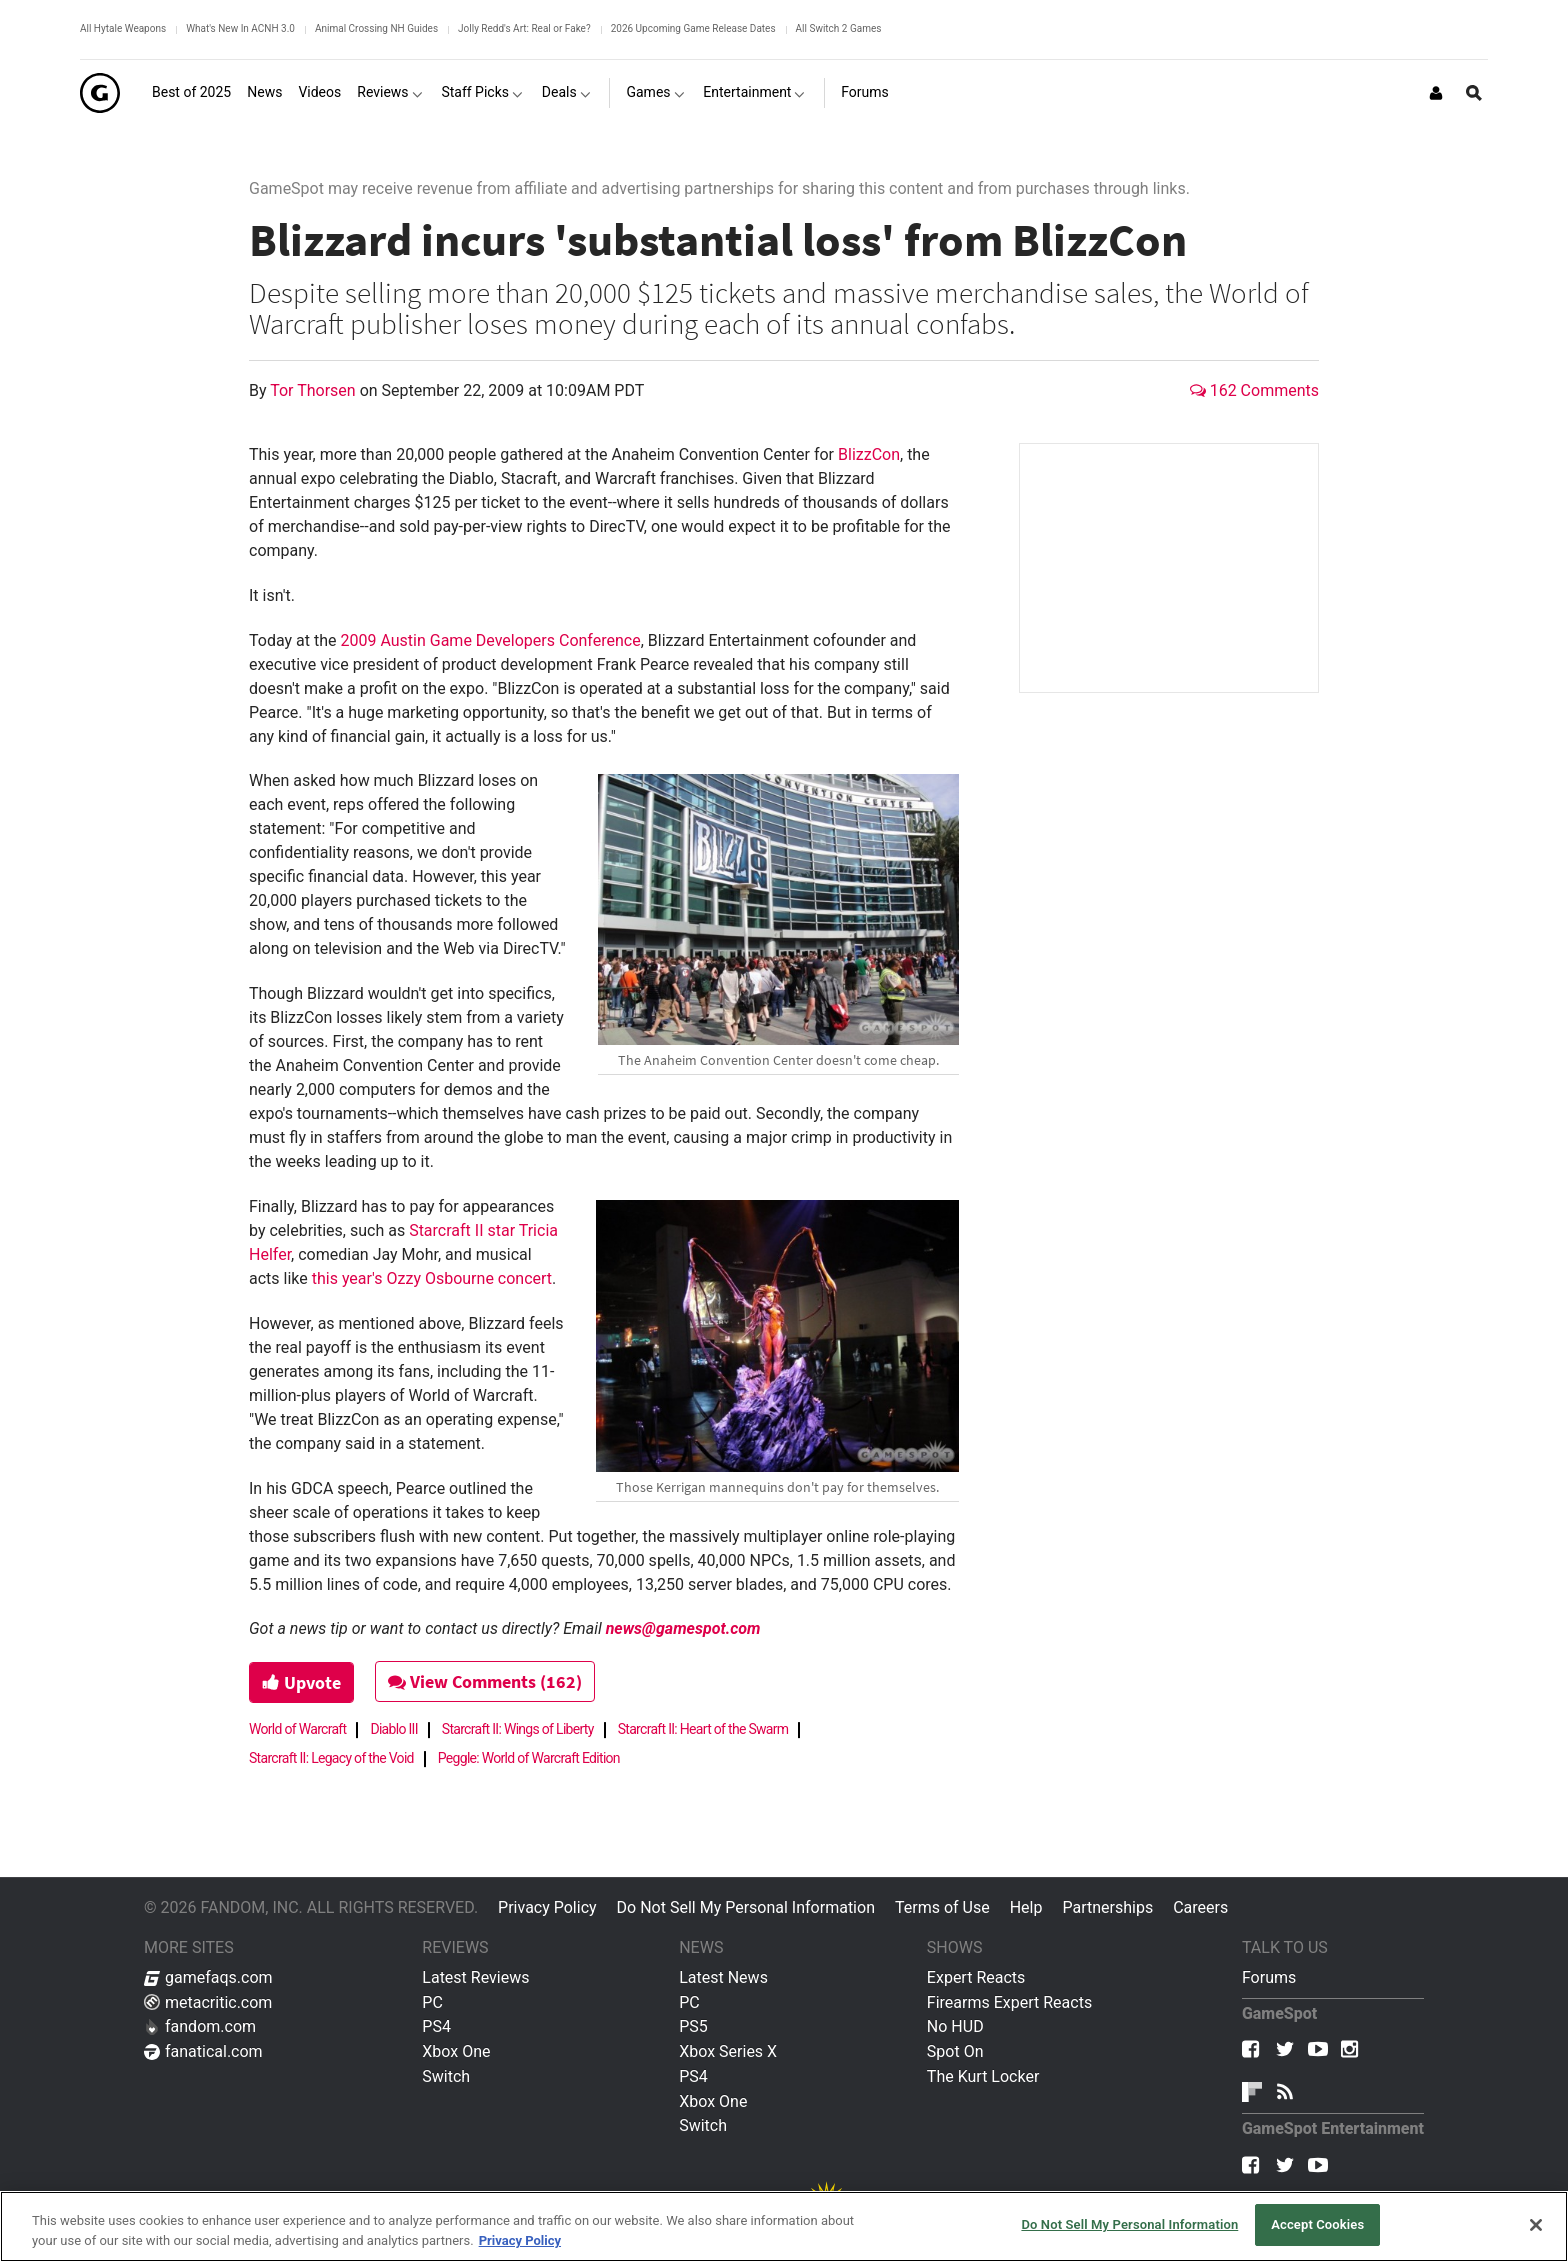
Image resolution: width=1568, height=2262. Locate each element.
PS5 (693, 2026)
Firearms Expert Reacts (1009, 2002)
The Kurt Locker (983, 2076)
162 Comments (1254, 390)
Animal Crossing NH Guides (376, 28)
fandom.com (200, 2026)
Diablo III (393, 1729)
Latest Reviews (475, 1977)
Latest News (723, 1977)
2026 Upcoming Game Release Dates (693, 28)
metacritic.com (208, 2002)
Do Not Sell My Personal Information (746, 1907)
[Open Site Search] (1474, 93)
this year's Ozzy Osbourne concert (432, 1278)
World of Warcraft (297, 1729)
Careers (1200, 1907)
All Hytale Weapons (123, 28)
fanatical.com (203, 2051)
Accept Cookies (1317, 2224)
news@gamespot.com (683, 1628)
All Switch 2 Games (839, 28)
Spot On (955, 2051)
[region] (784, 2226)
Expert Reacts (976, 1977)
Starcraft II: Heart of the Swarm (703, 1729)
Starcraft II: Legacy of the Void (331, 1758)
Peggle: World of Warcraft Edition (529, 1758)
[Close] (1536, 2225)
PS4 (436, 2026)
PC (432, 2002)
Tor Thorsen (314, 390)
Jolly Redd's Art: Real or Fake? (524, 28)
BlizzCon (869, 454)
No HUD (955, 2026)
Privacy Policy (547, 1907)
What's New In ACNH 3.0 (240, 28)
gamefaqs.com (208, 1977)
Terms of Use (942, 1907)
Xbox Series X (728, 2051)
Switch (446, 2076)
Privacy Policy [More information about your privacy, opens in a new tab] (520, 2240)
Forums (1269, 1977)
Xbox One (456, 2051)
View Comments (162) (485, 1681)
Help (1026, 1907)
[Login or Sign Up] (1436, 93)
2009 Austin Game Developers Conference (490, 640)
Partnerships (1107, 1907)
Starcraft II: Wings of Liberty (518, 1729)
